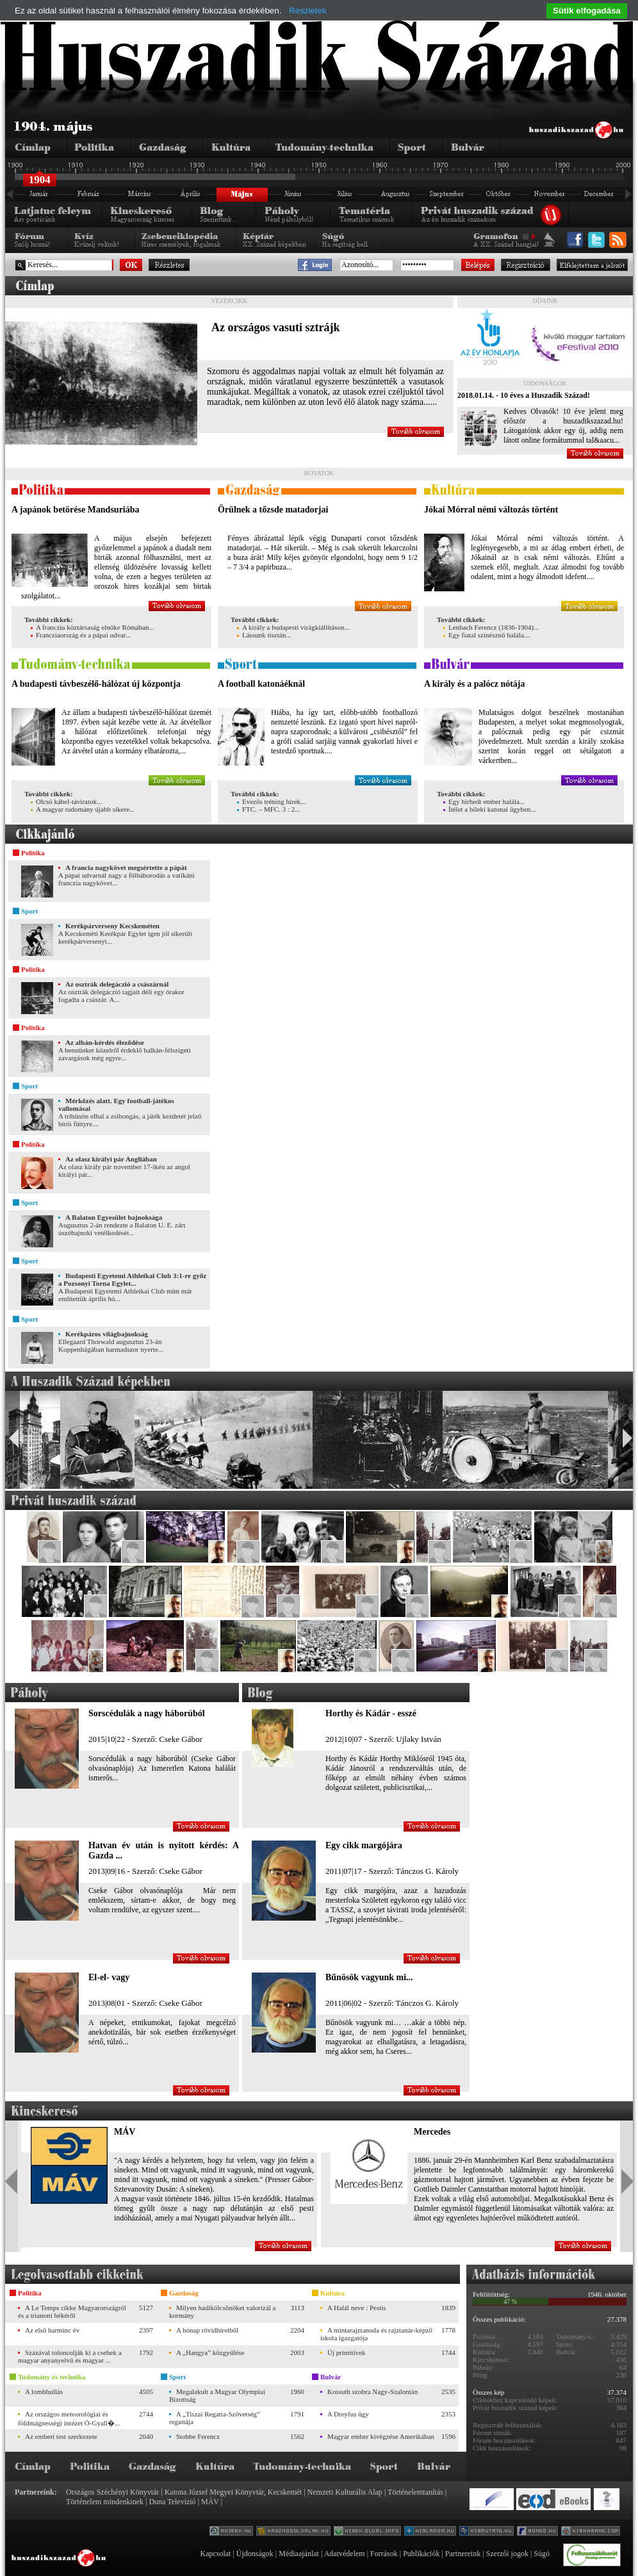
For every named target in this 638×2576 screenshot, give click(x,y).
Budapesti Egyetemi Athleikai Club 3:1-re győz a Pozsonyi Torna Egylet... (132, 1279)
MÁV (124, 2132)
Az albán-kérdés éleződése (104, 1042)
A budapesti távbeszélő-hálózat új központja (96, 684)
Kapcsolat (215, 2553)
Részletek (308, 10)
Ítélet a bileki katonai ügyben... (489, 809)
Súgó (542, 2553)
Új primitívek (346, 2352)
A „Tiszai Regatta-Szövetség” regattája (214, 2417)
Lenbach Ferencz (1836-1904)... (491, 627)
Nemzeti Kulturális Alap (344, 2492)
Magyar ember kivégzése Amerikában (380, 2436)
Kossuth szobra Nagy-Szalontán (372, 2391)
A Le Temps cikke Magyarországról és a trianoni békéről (72, 2311)
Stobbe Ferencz (198, 2436)
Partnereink (462, 2553)
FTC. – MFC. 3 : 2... (268, 809)
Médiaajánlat (299, 2553)
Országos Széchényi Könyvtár (112, 2492)
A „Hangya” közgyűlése (210, 2352)
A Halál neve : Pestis (356, 2307)
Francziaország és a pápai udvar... (81, 635)
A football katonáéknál (261, 684)
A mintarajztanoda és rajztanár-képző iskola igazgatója (376, 2334)
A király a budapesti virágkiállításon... (293, 627)
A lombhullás (44, 2391)
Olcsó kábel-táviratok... (66, 801)
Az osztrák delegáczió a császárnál (116, 984)
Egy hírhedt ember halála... (484, 801)
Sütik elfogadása (587, 10)
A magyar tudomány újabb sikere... (83, 809)
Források (384, 2553)
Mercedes (432, 2132)
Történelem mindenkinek (104, 2501)
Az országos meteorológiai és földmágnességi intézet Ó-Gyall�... (69, 2418)
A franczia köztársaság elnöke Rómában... (92, 627)
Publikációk (421, 2553)
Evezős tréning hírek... (271, 801)
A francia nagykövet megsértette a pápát (126, 867)
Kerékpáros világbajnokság (106, 1334)
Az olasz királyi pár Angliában (111, 1159)
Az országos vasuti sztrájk (275, 327)
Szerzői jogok (507, 2553)
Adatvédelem (344, 2553)
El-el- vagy (108, 1977)
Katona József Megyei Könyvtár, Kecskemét (233, 2492)
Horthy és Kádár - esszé (370, 1713)
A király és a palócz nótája (474, 684)
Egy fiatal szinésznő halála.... (487, 635)
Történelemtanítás (415, 2492)
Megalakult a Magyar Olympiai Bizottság (217, 2395)
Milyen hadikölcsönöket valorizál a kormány (222, 2311)
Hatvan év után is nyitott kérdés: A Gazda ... (163, 1850)
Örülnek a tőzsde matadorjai (273, 509)
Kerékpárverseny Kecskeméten (112, 926)
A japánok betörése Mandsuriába (76, 509)
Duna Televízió (172, 2501)
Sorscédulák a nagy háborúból (146, 1713)
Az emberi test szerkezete (61, 2436)
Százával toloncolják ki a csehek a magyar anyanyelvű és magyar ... (70, 2356)
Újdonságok (255, 2553)
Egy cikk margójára (363, 1845)
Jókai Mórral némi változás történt (491, 509)
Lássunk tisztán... (264, 635)
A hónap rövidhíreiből (207, 2330)
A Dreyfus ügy (348, 2414)
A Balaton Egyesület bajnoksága (113, 1217)
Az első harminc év (52, 2330)
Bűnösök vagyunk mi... (369, 1977)
